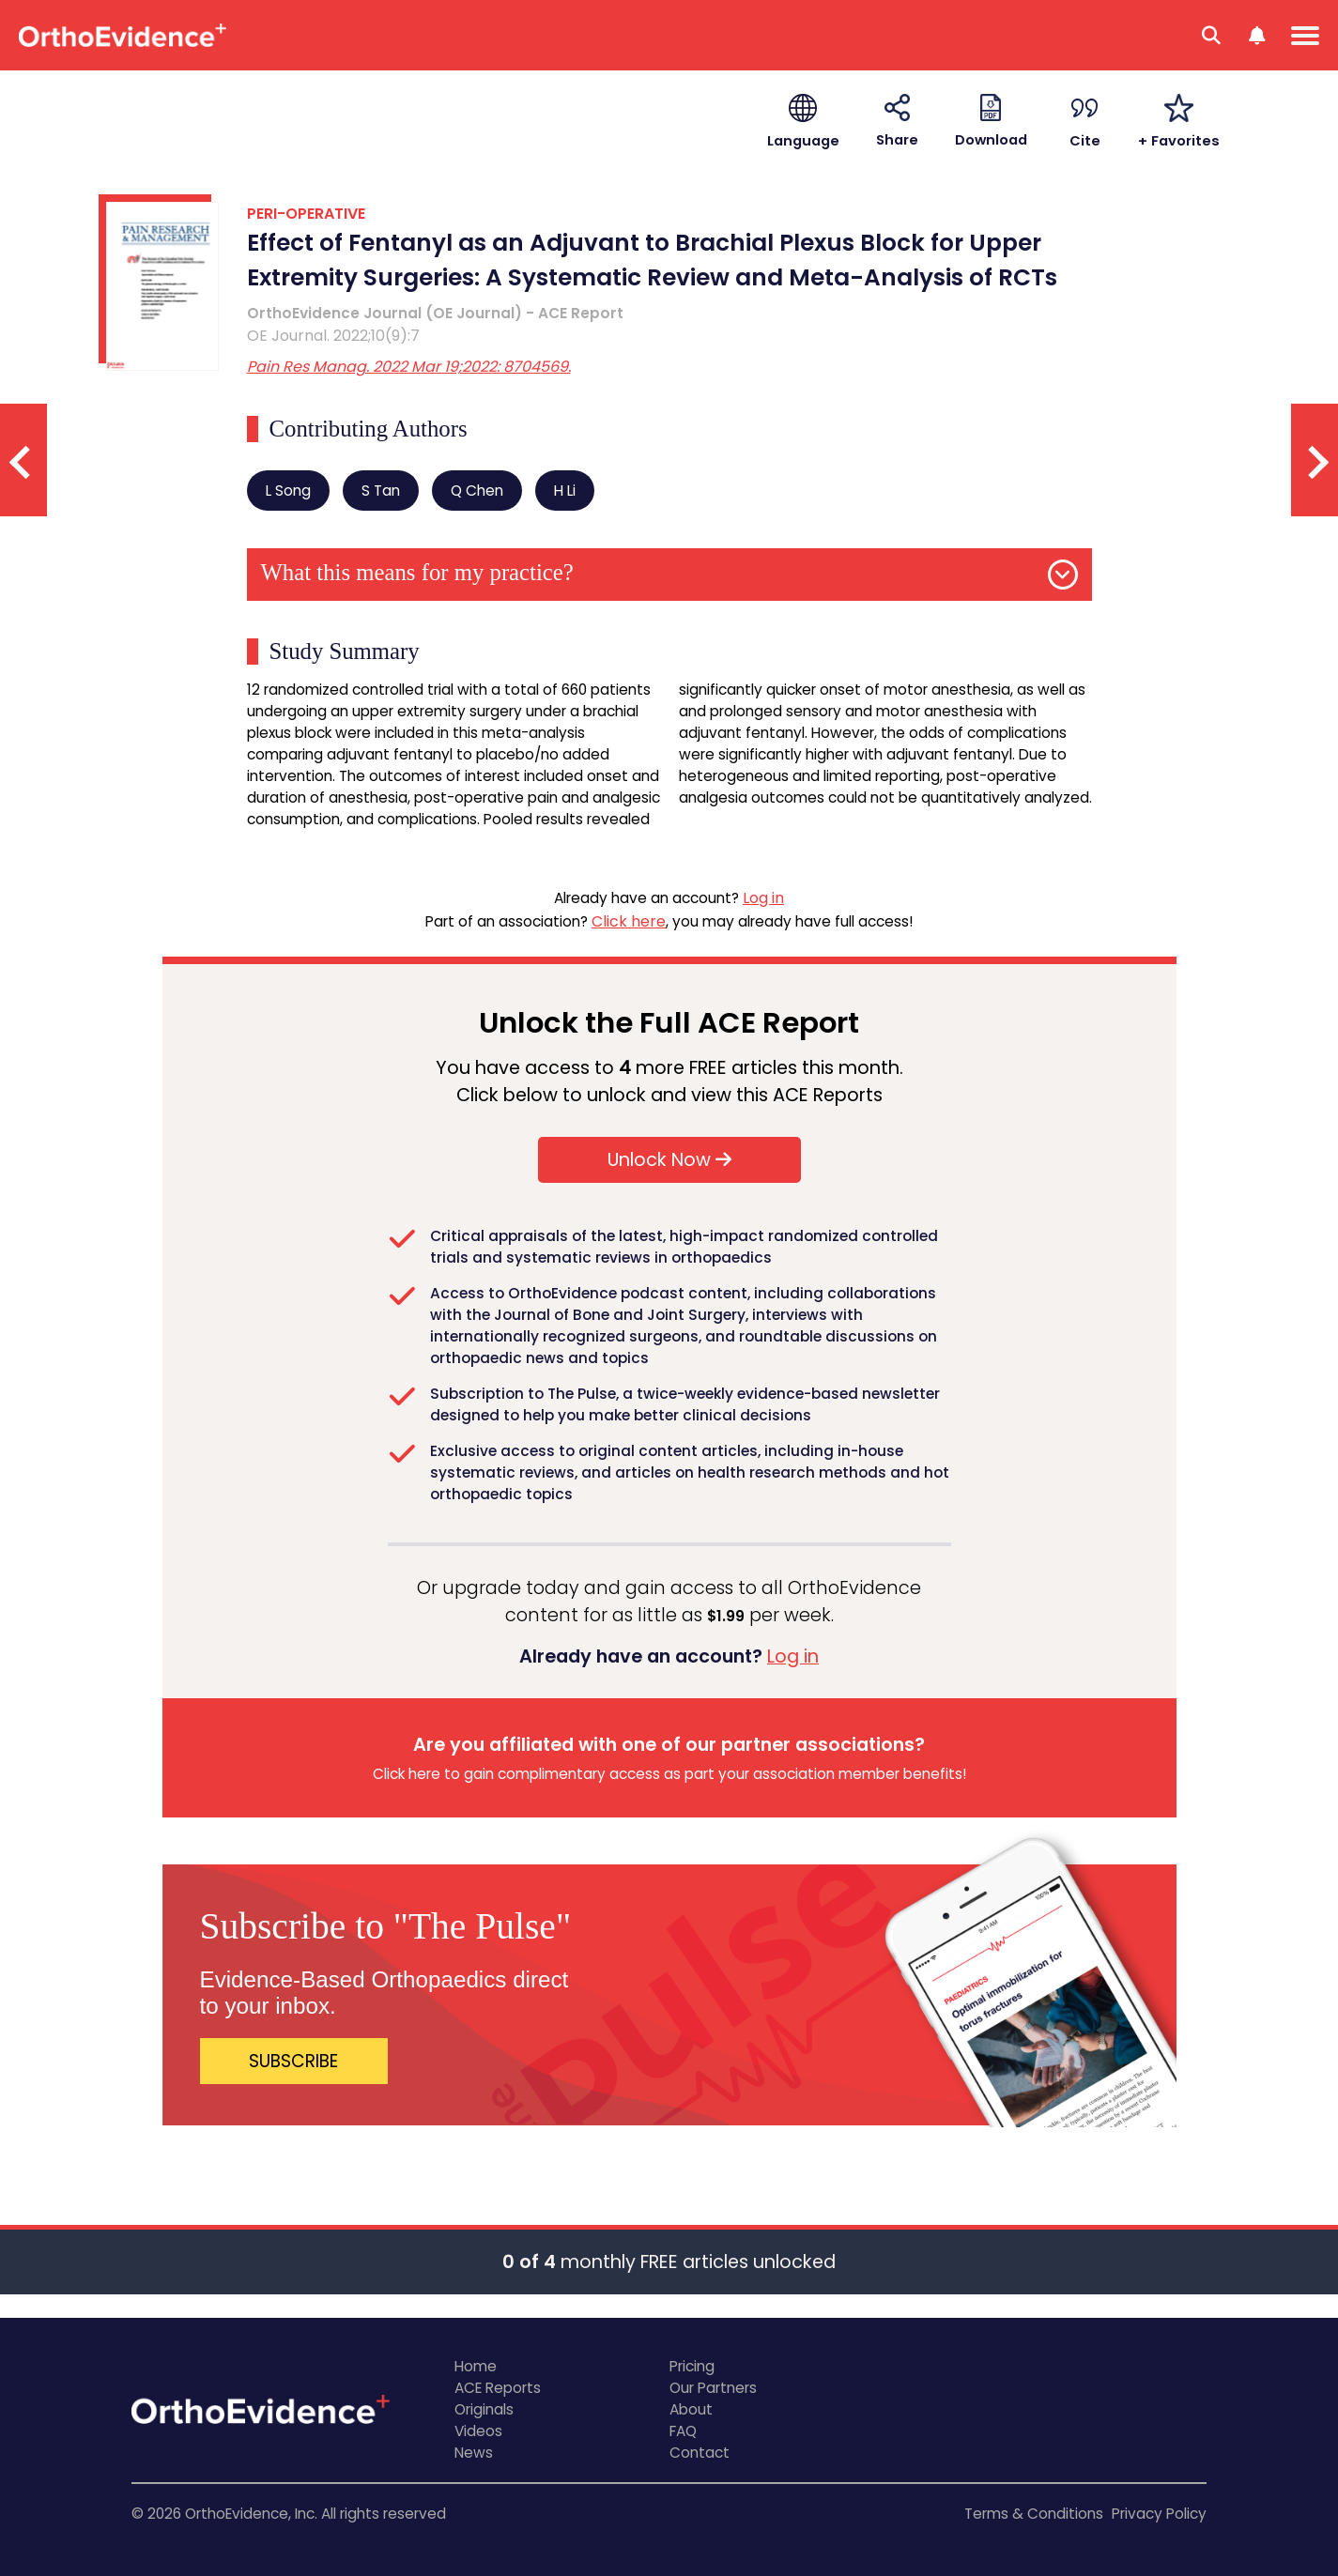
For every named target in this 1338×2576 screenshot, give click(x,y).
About (691, 2409)
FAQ (683, 2431)
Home (475, 2366)
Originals (484, 2409)
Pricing (692, 2366)
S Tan (380, 490)
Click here (629, 921)
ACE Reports (497, 2388)
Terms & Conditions (1033, 2513)
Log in (763, 898)
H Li (565, 490)
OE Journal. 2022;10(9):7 (333, 335)
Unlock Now (669, 1160)
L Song (288, 490)
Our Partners (713, 2388)
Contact (699, 2452)
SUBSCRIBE (293, 2061)
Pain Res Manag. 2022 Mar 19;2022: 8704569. (409, 366)
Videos (478, 2431)
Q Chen (477, 490)
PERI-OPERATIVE (306, 213)
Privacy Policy (1159, 2513)
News (473, 2452)
